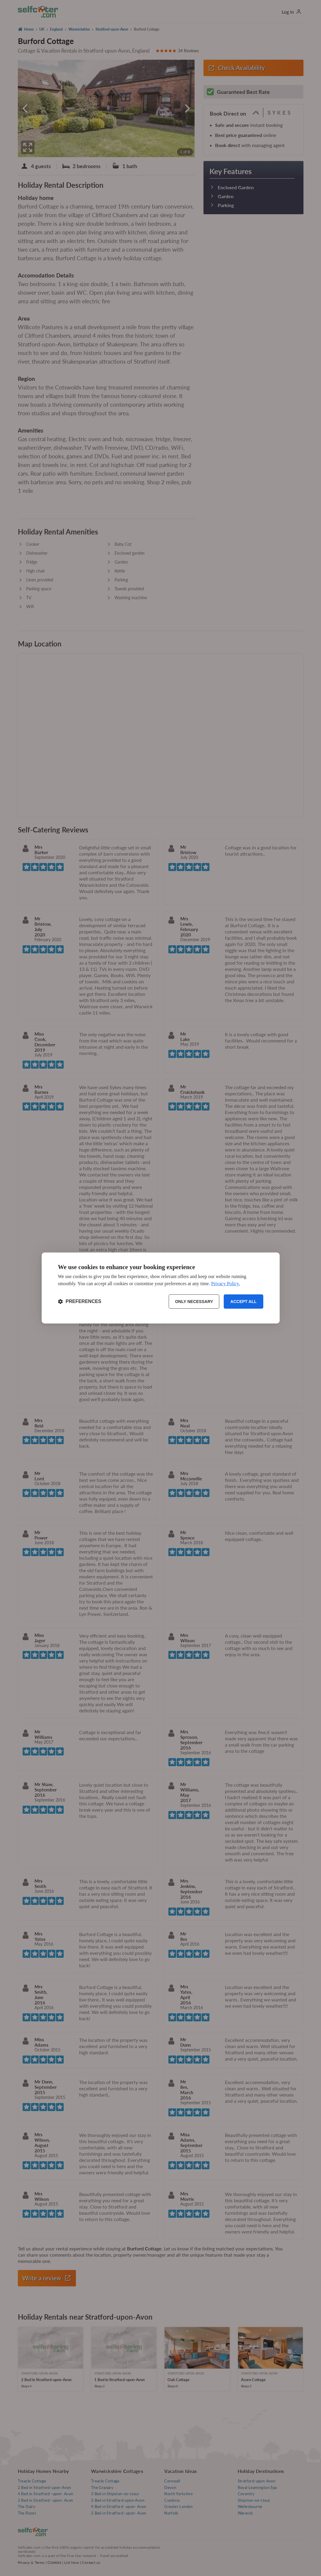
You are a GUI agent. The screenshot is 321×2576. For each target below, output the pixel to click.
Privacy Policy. (225, 1283)
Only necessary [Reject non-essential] (194, 1301)
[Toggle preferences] (79, 1301)
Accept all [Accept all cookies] (243, 1301)
